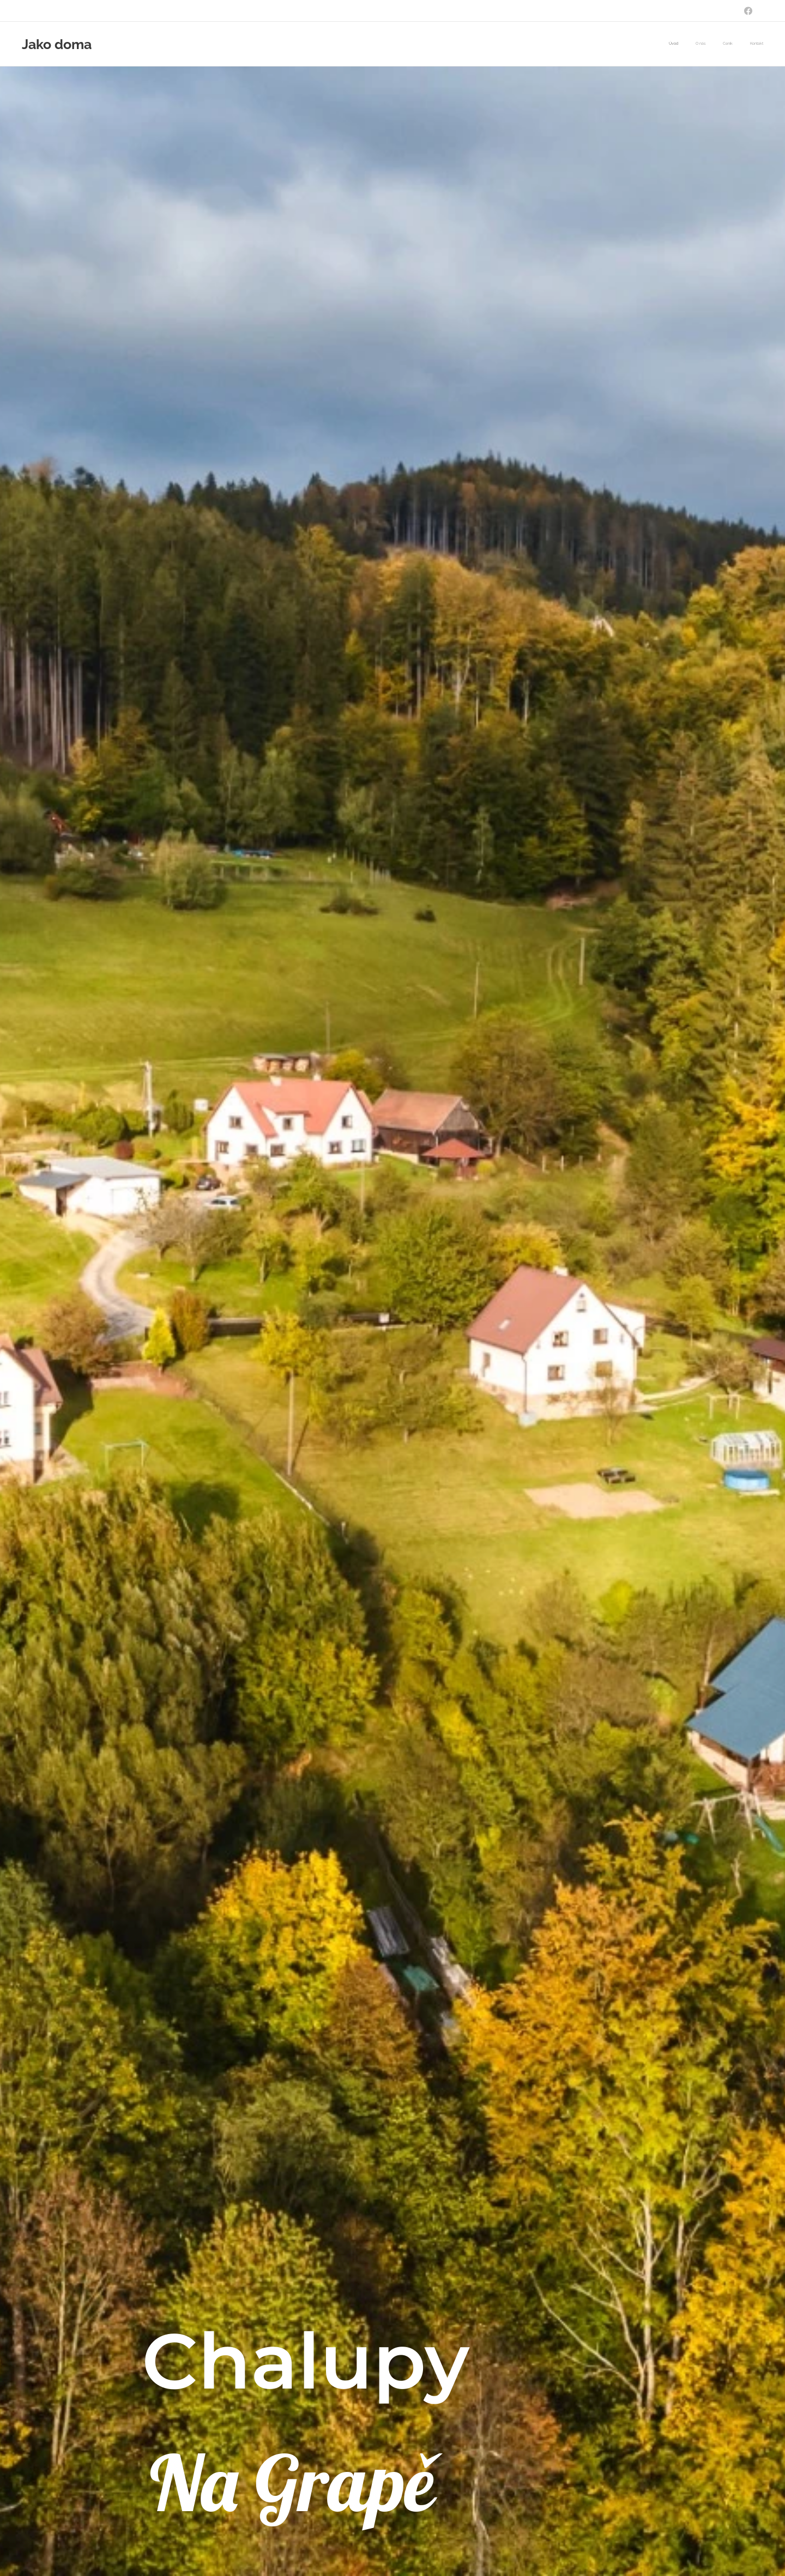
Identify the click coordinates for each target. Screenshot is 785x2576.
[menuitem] (714, 44)
